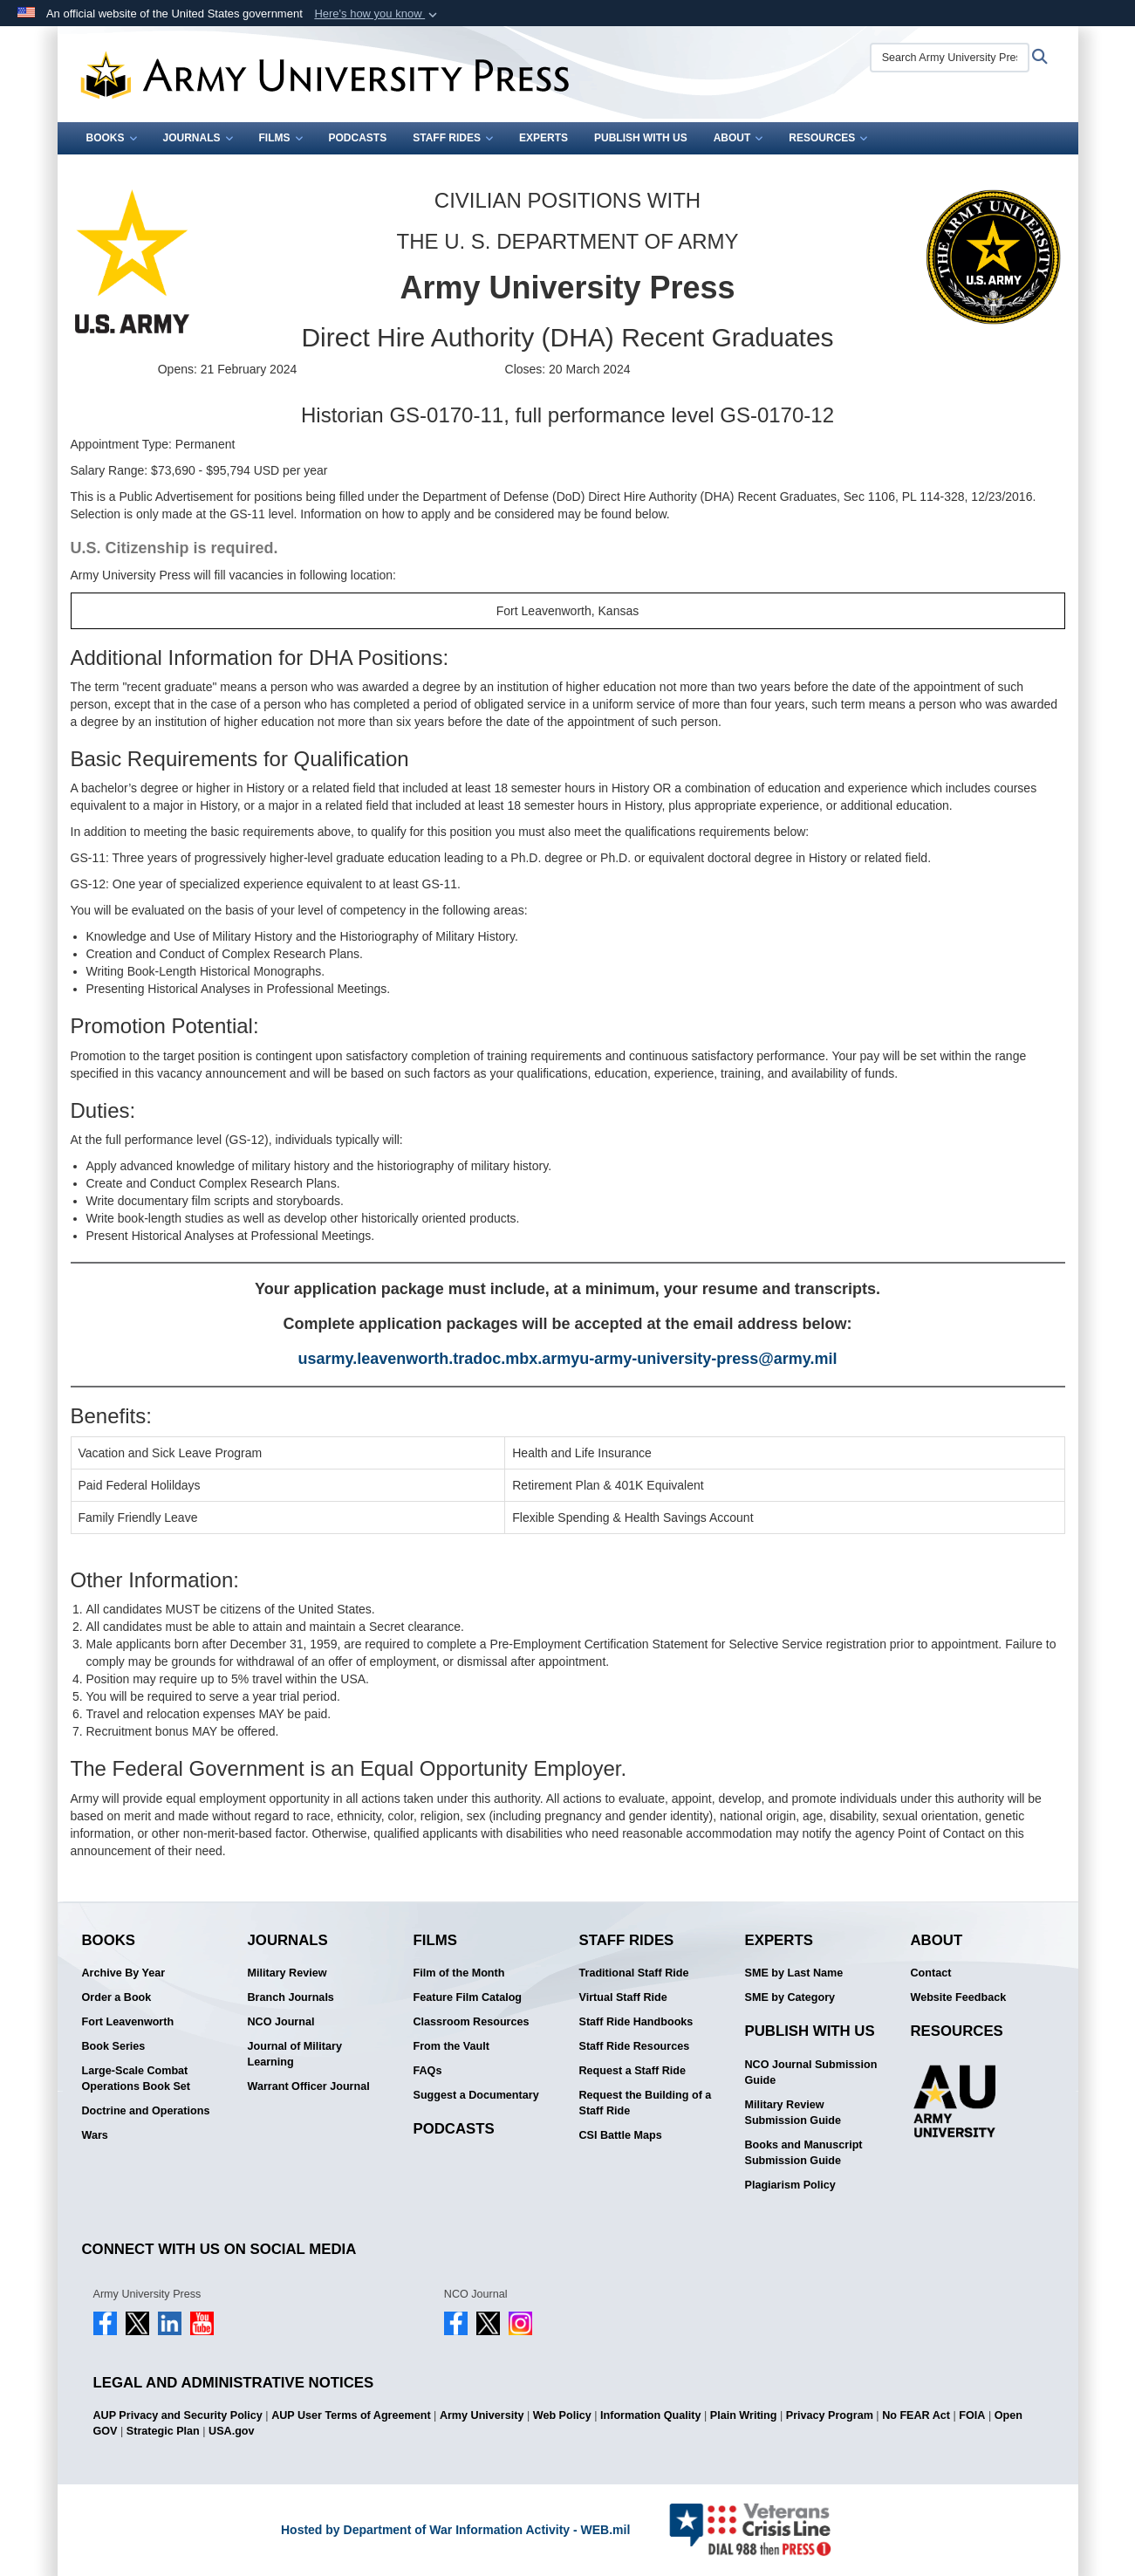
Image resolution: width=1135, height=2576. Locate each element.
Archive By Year (124, 1973)
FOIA (972, 2415)
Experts (543, 138)
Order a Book (117, 1997)
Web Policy (562, 2415)
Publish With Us (640, 138)
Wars (95, 2135)
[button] (377, 14)
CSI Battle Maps (620, 2135)
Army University (482, 2415)
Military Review (287, 1973)
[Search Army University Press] (949, 57)
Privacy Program (829, 2415)
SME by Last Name (794, 1973)
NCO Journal (281, 2022)
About (738, 138)
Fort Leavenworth (128, 2022)
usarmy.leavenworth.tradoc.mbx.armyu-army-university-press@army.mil (567, 1358)
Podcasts (358, 138)
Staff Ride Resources (634, 2046)
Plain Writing (743, 2415)
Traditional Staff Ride (634, 1973)
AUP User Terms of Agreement (350, 2415)
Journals (198, 138)
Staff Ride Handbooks (636, 2022)
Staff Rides (453, 138)
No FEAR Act (916, 2415)
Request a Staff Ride (632, 2071)
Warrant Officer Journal (309, 2086)
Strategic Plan (163, 2431)
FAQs (428, 2071)
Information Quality (650, 2415)
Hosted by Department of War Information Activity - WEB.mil (455, 2530)
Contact (931, 1973)
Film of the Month (459, 1973)
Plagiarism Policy (790, 2185)
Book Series (114, 2046)
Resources (828, 138)
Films (281, 138)
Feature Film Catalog (468, 1997)
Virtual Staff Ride (623, 1997)
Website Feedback (959, 1997)
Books (111, 138)
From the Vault (451, 2046)
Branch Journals (291, 1997)
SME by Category (790, 1997)
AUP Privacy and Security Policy (178, 2415)
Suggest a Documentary (476, 2095)
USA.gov (231, 2431)
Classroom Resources (472, 2022)
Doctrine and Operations (146, 2111)
